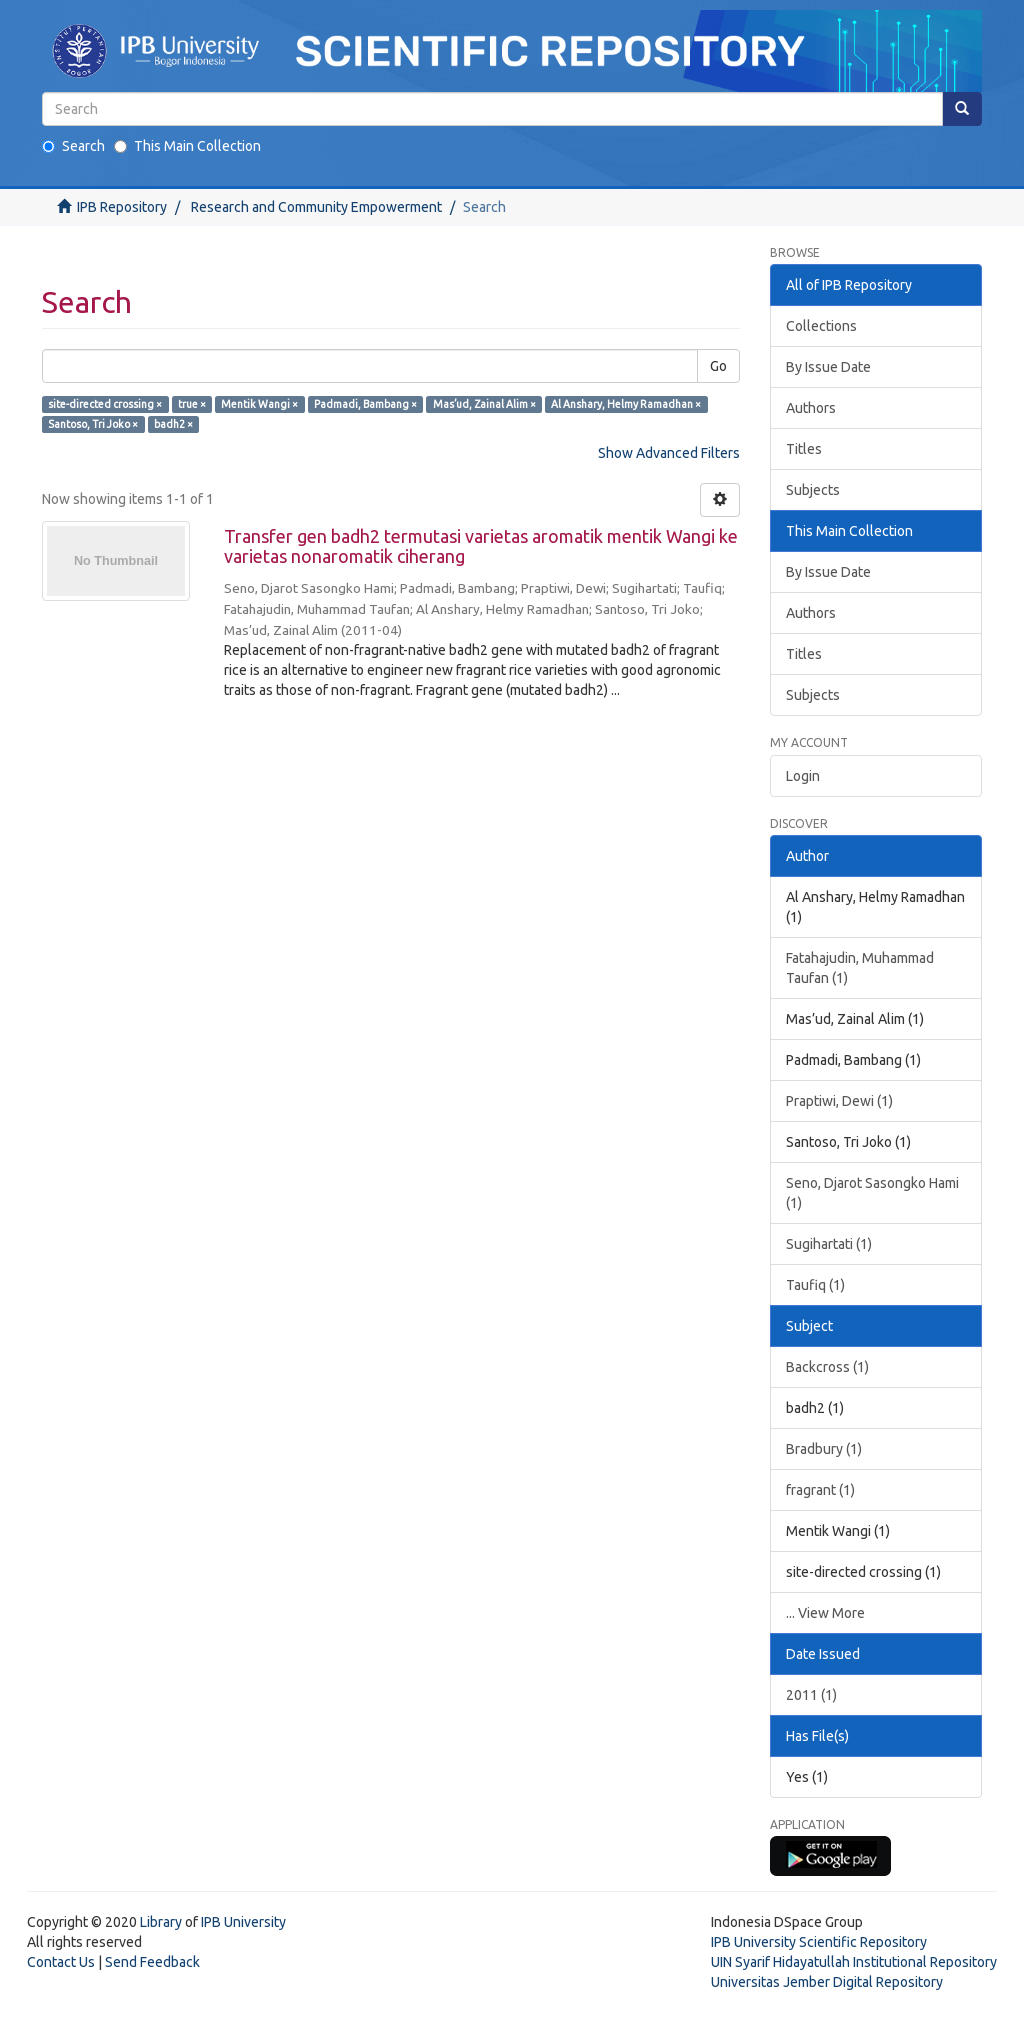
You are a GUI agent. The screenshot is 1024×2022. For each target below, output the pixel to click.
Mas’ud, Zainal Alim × (484, 404)
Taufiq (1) (815, 1285)
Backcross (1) (827, 1367)
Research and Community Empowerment (316, 207)
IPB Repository (122, 207)
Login (803, 776)
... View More (825, 1613)
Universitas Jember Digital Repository (827, 1982)
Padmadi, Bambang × (365, 404)
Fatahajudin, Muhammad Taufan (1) (860, 968)
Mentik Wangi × (259, 404)
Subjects (813, 490)
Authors (811, 408)
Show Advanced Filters (669, 453)
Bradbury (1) (824, 1449)
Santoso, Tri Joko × (93, 424)
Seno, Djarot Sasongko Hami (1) (872, 1193)
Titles (804, 449)
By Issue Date (828, 367)
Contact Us (61, 1962)
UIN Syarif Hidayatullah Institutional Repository (854, 1962)
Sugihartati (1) (829, 1244)
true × (192, 404)
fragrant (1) (820, 1490)
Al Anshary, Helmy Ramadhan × (626, 404)
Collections (821, 326)
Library (161, 1922)
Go (718, 366)
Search (73, 146)
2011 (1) (811, 1695)
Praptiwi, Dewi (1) (839, 1101)
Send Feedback (152, 1962)
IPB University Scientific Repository (819, 1942)
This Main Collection (187, 146)
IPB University (243, 1922)
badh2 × (173, 424)
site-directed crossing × (105, 404)
